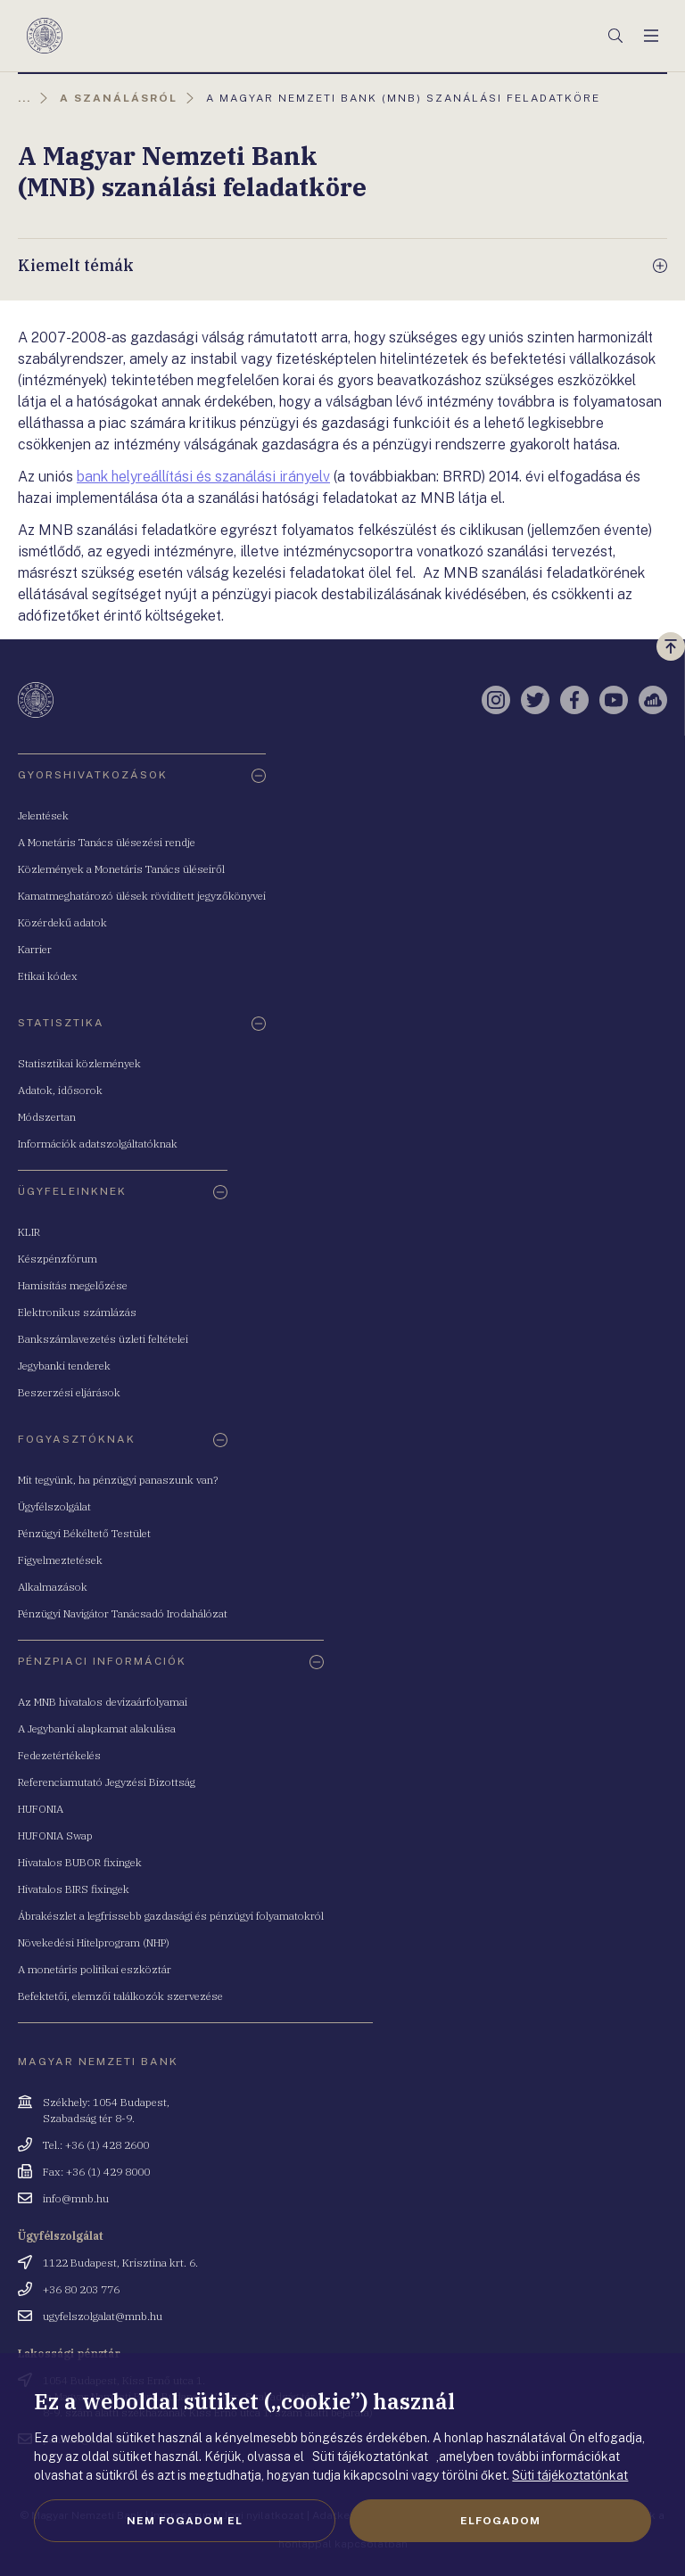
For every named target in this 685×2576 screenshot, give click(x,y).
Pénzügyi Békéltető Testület (84, 1533)
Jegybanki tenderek (64, 1365)
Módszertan (47, 1116)
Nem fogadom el (185, 2520)
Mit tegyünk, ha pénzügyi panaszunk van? (118, 1479)
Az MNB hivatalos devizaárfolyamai (102, 1701)
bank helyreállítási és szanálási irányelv (203, 476)
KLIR (29, 1232)
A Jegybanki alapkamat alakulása (97, 1728)
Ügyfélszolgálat (54, 1506)
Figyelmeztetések (60, 1560)
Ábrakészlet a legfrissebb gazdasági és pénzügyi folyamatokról (171, 1915)
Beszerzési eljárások (69, 1392)
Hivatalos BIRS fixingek (73, 1889)
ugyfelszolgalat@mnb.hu (102, 2316)
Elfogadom (500, 2520)
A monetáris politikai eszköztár (94, 1969)
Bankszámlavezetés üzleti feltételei (103, 1339)
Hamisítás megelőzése (73, 1285)
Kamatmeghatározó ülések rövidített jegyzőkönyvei (142, 895)
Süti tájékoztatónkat (570, 2475)
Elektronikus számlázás (77, 1312)
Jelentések (43, 815)
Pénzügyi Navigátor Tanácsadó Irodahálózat (122, 1613)
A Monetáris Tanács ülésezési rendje (106, 842)
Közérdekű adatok (62, 922)
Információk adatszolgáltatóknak (97, 1143)
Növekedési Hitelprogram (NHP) (93, 1942)
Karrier (35, 949)
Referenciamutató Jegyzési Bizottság (106, 1782)
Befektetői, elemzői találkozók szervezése (120, 1996)
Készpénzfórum (57, 1258)
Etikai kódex (48, 976)
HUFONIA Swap (55, 1835)
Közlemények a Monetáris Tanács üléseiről (121, 869)
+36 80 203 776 (81, 2289)
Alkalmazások (52, 1586)
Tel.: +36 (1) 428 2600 (96, 2145)
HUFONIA (40, 1808)
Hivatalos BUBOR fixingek (80, 1862)
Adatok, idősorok (60, 1090)
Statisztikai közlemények (79, 1063)
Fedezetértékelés (59, 1755)
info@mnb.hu (76, 2198)
